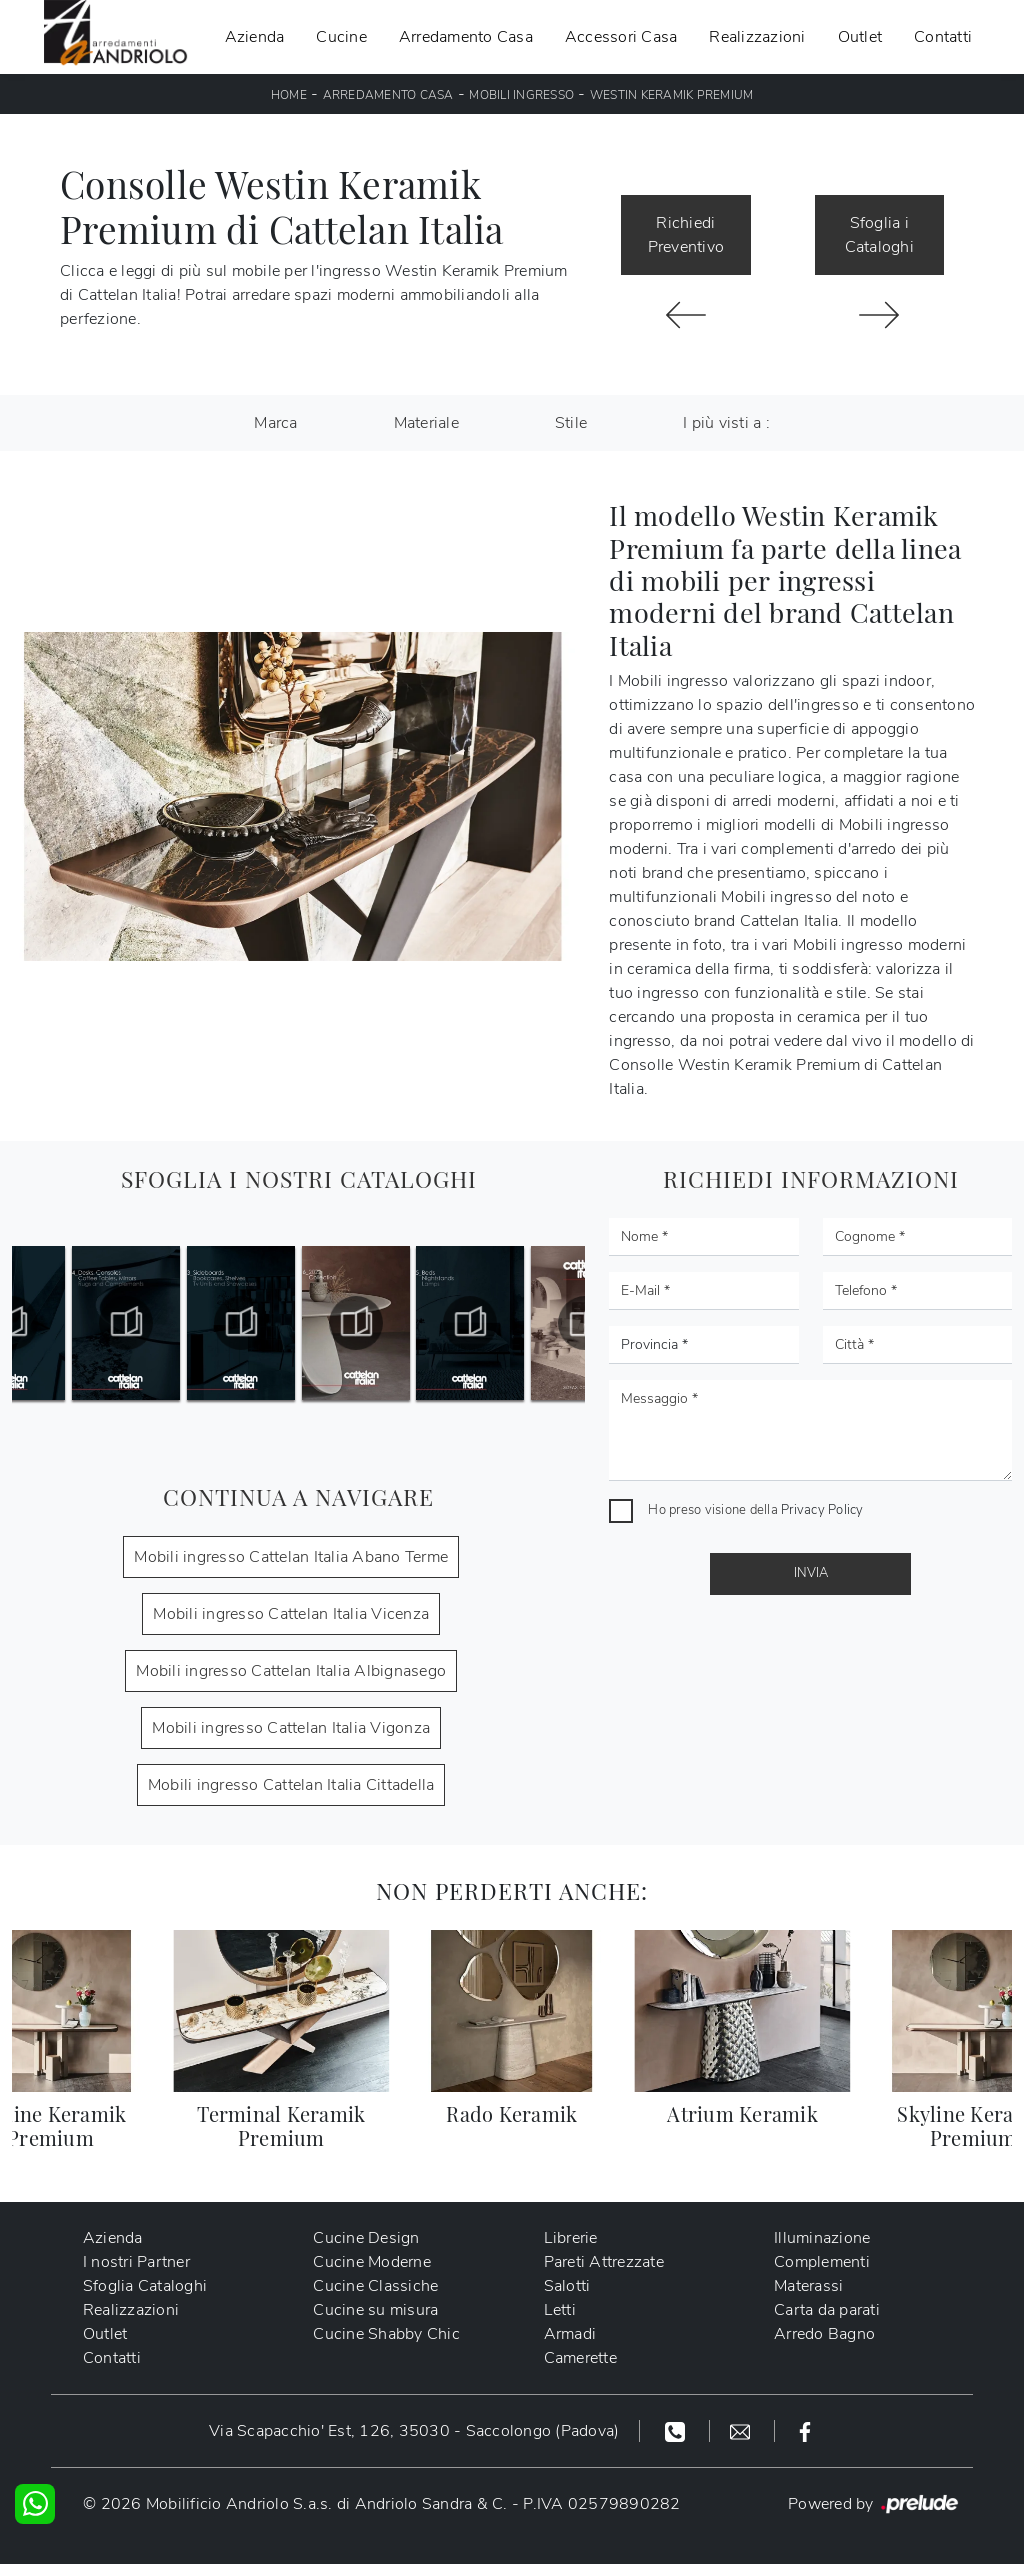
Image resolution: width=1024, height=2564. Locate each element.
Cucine (341, 37)
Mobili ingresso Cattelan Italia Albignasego (291, 1671)
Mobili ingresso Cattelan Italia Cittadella (291, 1785)
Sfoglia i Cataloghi (879, 235)
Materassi (808, 2286)
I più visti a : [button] (726, 423)
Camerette (580, 2358)
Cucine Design (367, 2238)
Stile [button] (571, 423)
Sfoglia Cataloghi (145, 2286)
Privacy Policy (822, 1510)
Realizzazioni (757, 37)
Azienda (255, 37)
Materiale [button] (426, 423)
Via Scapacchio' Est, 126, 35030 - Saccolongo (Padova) (414, 2431)
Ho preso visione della (755, 1510)
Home (289, 95)
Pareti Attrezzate (604, 2262)
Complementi (822, 2262)
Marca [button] (275, 423)
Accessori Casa (621, 37)
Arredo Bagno (824, 2334)
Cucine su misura (376, 2310)
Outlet (860, 37)
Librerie (571, 2238)
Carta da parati (827, 2310)
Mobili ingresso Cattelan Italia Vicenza (291, 1614)
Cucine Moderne (373, 2262)
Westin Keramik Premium (672, 95)
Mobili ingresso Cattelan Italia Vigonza (291, 1728)
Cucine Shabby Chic (387, 2334)
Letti (560, 2310)
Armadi (570, 2334)
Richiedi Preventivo (686, 235)
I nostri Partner (136, 2262)
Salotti (567, 2286)
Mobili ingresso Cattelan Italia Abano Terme (291, 1557)
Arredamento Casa (466, 37)
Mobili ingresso (521, 95)
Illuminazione (822, 2238)
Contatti (943, 37)
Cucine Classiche (376, 2286)
